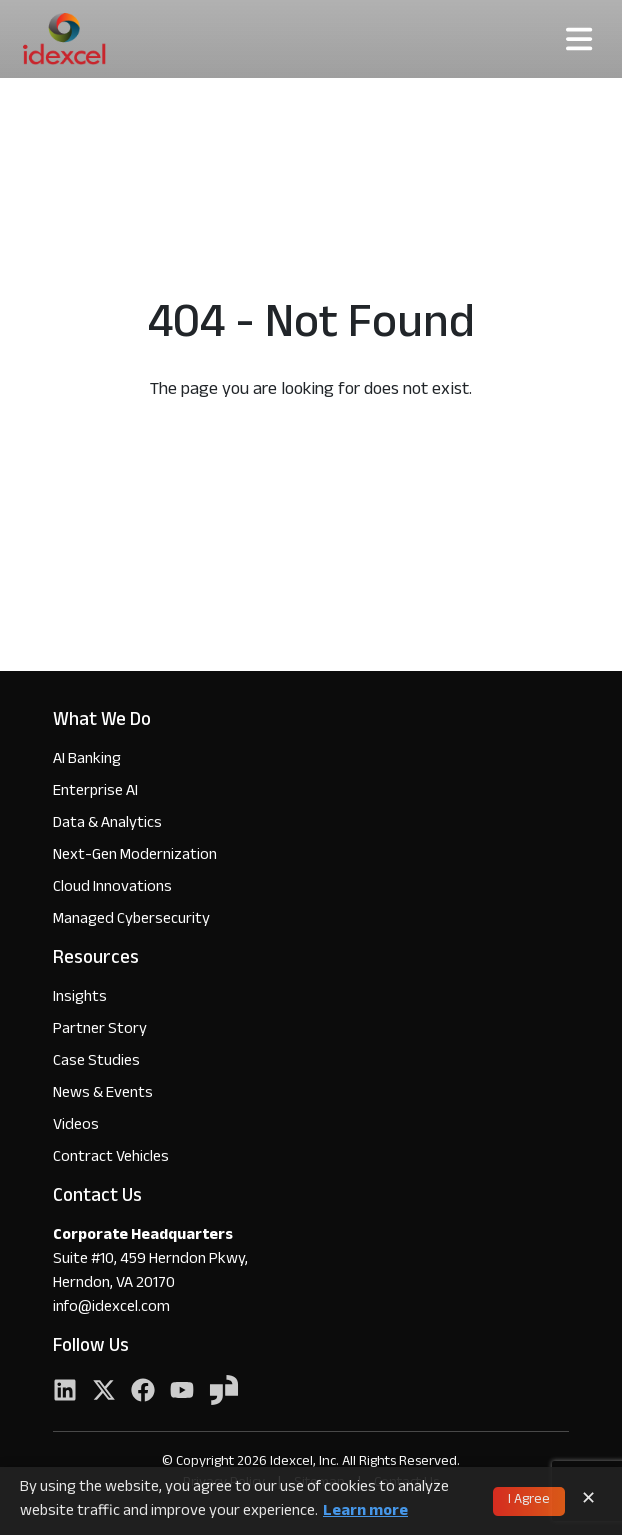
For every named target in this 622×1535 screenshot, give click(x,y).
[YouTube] (182, 1392)
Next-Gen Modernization (135, 856)
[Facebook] (143, 1392)
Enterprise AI (95, 792)
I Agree (529, 1501)
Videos (76, 1126)
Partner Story (100, 1030)
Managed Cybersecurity (131, 920)
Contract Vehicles (111, 1158)
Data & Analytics (107, 824)
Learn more (365, 1513)
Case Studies (96, 1062)
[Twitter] (104, 1392)
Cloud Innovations (112, 888)
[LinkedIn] (65, 1392)
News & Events (103, 1094)
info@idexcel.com (111, 1309)
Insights (80, 998)
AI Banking (87, 760)
